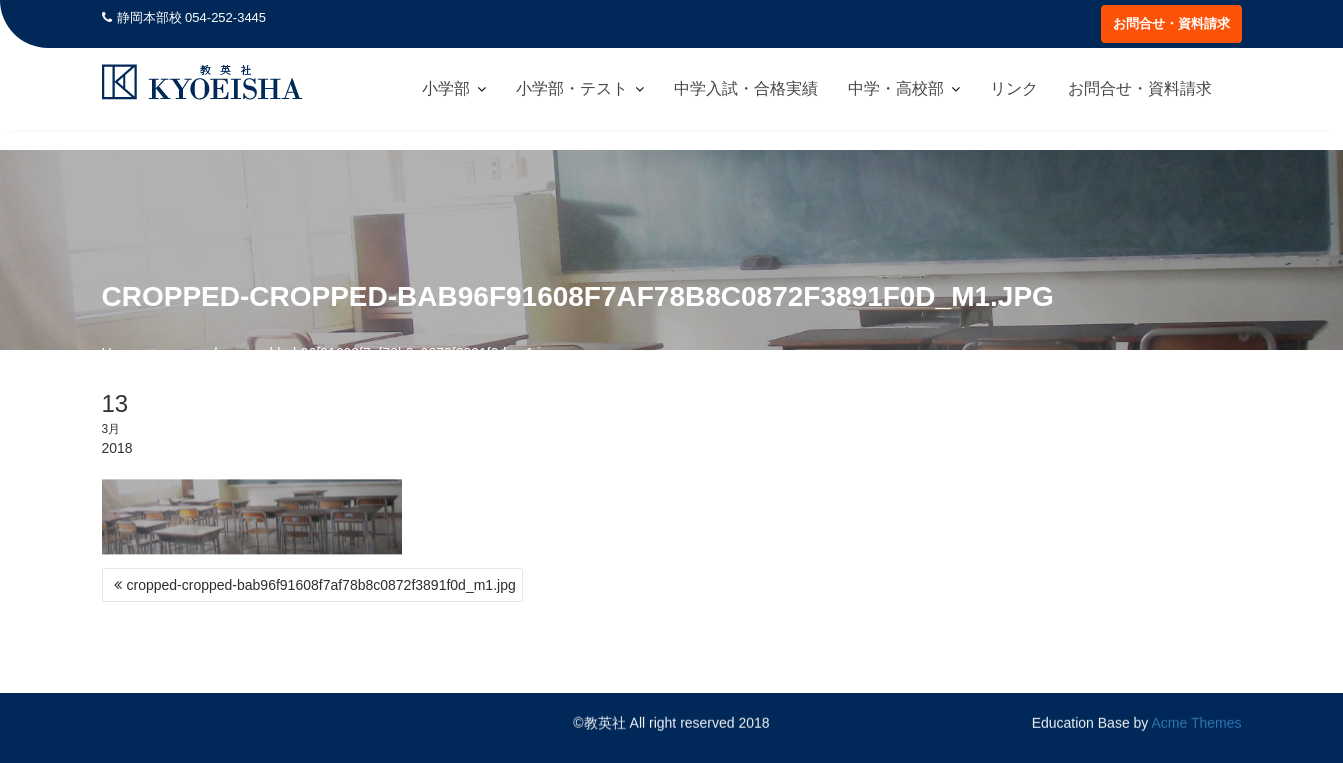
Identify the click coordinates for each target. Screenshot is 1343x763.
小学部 (446, 88)
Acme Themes (1197, 723)
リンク (1014, 88)
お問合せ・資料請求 (1171, 23)
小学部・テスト (572, 88)
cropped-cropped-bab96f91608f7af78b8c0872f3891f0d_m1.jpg (321, 585)
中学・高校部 (896, 88)
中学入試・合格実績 (746, 88)
